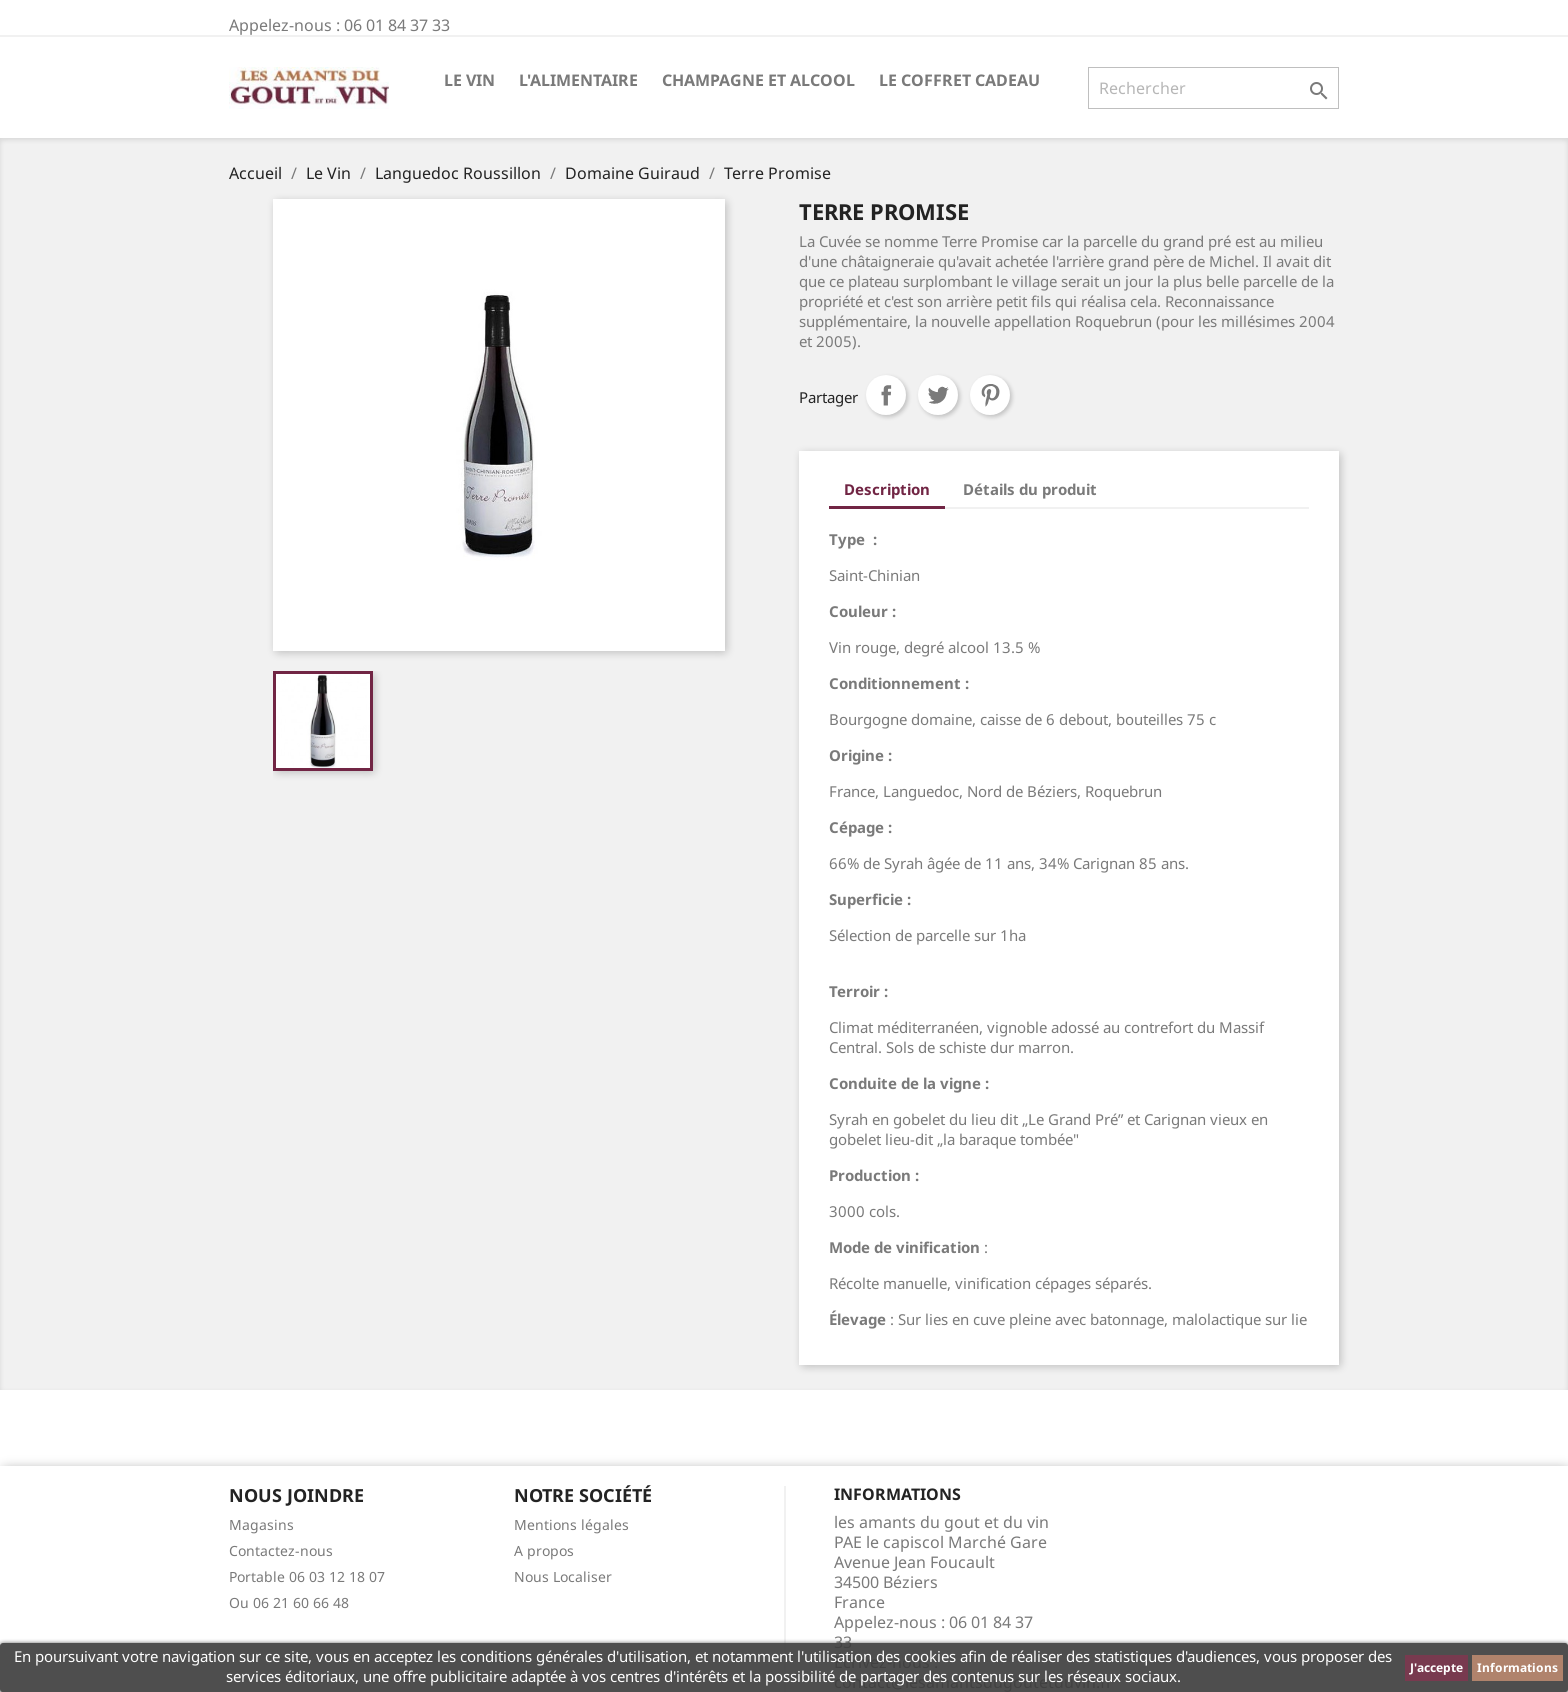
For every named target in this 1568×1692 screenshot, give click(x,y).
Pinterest (990, 395)
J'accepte (1436, 1667)
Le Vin (469, 80)
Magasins (261, 1524)
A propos (544, 1550)
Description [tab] (887, 489)
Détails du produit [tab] (1030, 489)
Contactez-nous (281, 1550)
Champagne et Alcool (758, 80)
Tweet (938, 395)
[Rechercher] (1213, 88)
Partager (886, 395)
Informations (1517, 1667)
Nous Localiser (563, 1576)
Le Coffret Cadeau (959, 80)
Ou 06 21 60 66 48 (289, 1602)
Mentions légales (571, 1524)
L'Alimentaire (578, 80)
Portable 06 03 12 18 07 (307, 1576)
